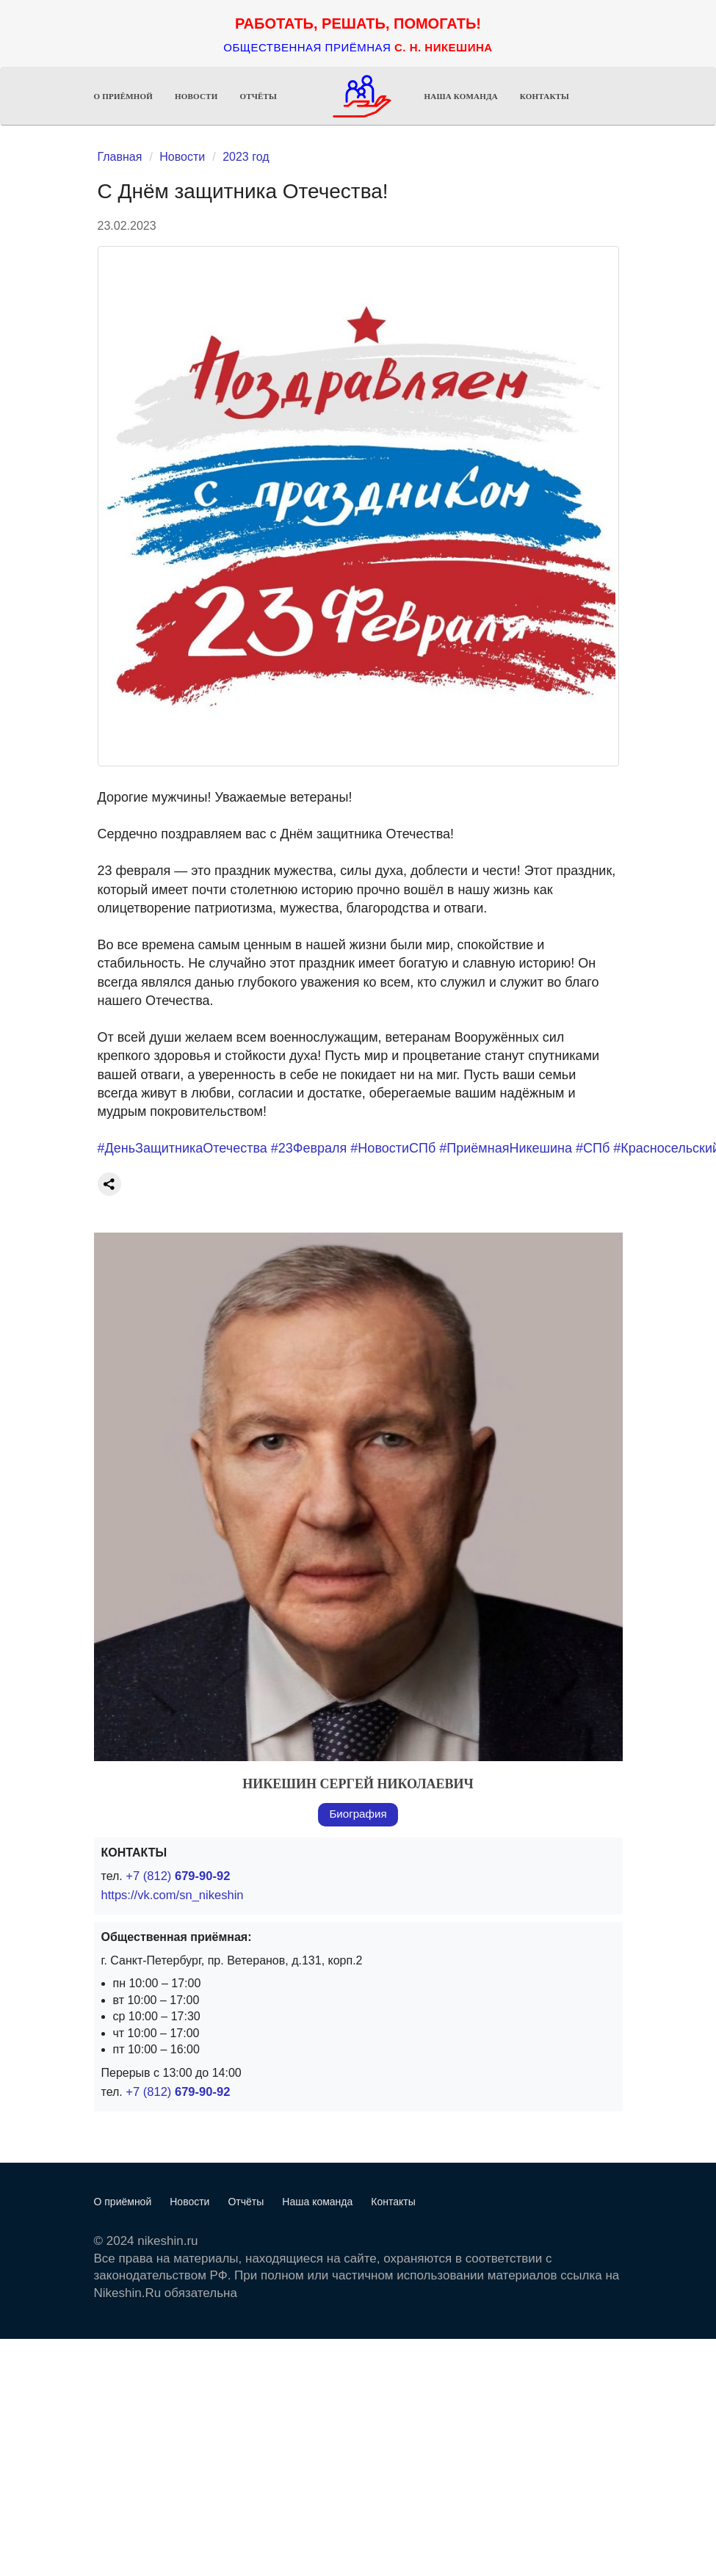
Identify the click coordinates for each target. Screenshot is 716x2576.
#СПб (593, 1148)
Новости (196, 96)
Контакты (544, 96)
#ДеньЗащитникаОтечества (182, 1148)
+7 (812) (176, 1876)
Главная (120, 156)
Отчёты (258, 96)
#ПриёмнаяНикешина (505, 1148)
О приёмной (123, 96)
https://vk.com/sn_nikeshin (170, 1895)
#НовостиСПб (392, 1148)
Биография (357, 1814)
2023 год (246, 156)
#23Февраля (309, 1148)
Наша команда (461, 96)
